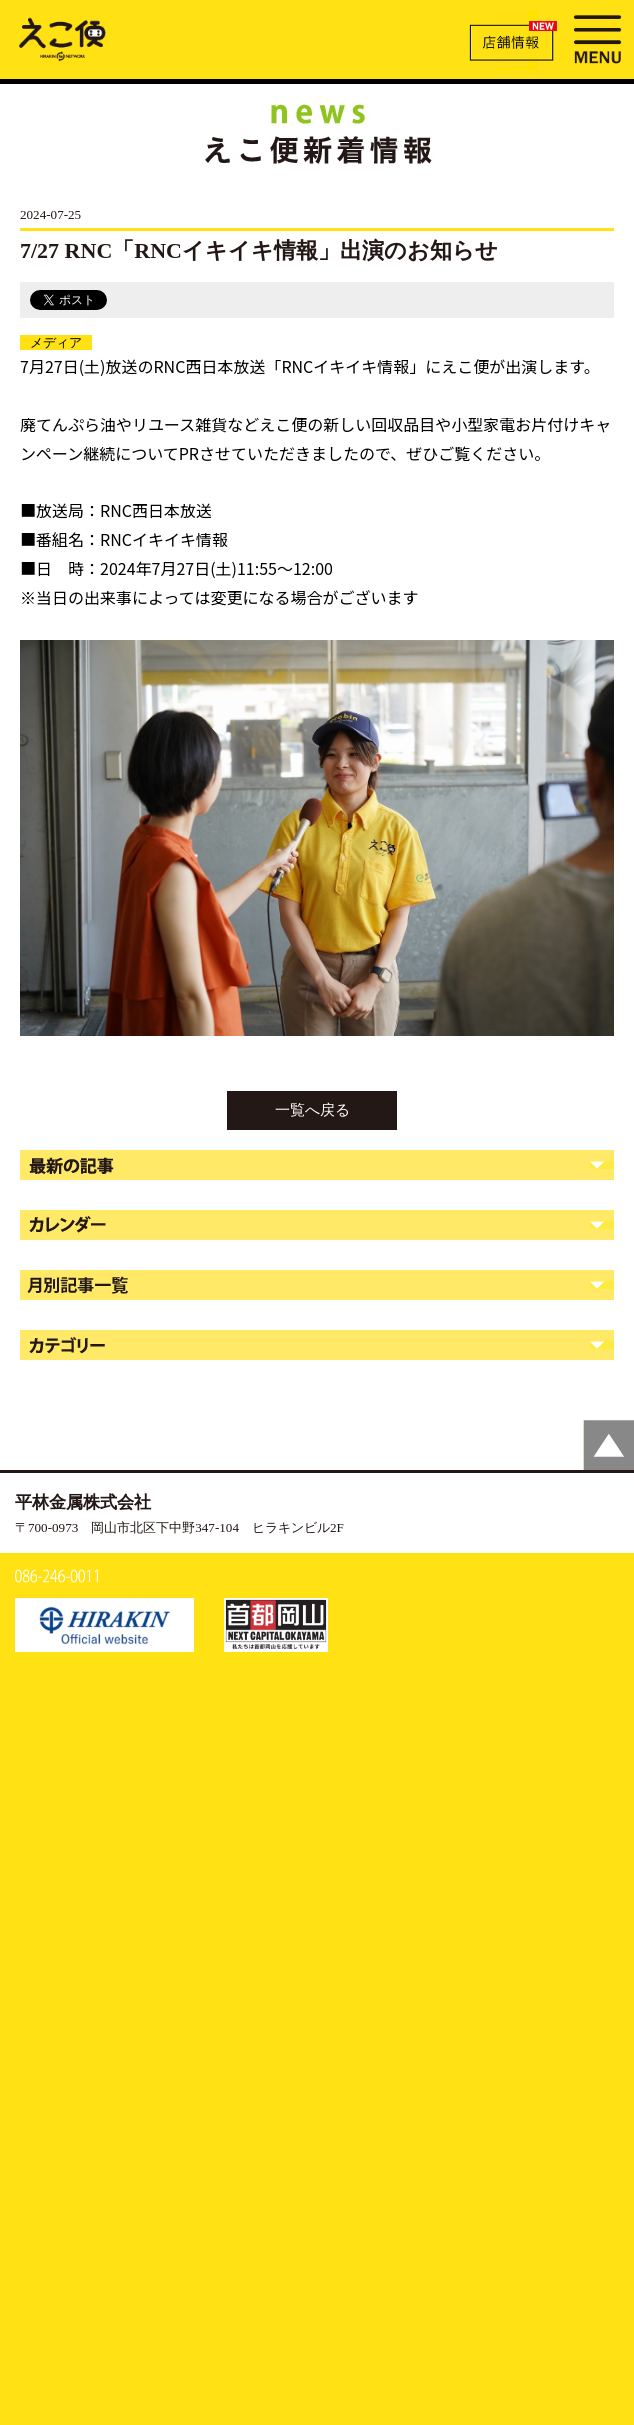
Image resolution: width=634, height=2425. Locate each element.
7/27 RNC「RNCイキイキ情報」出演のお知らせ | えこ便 (62, 38)
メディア (56, 342)
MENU (597, 37)
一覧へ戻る (312, 1110)
